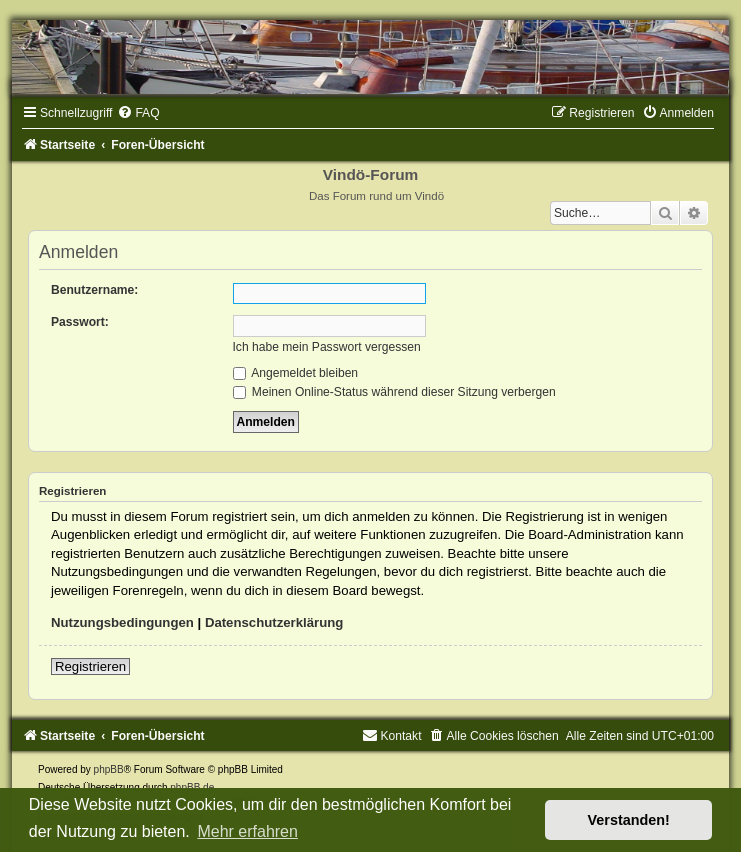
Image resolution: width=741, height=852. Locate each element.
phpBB (109, 769)
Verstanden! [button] (629, 820)
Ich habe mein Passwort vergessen (327, 347)
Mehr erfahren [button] (247, 831)
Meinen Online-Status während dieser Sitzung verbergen (394, 392)
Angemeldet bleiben (296, 373)
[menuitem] (138, 113)
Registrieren (90, 666)
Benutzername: (94, 290)
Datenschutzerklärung (274, 622)
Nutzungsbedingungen (122, 622)
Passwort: (80, 322)
